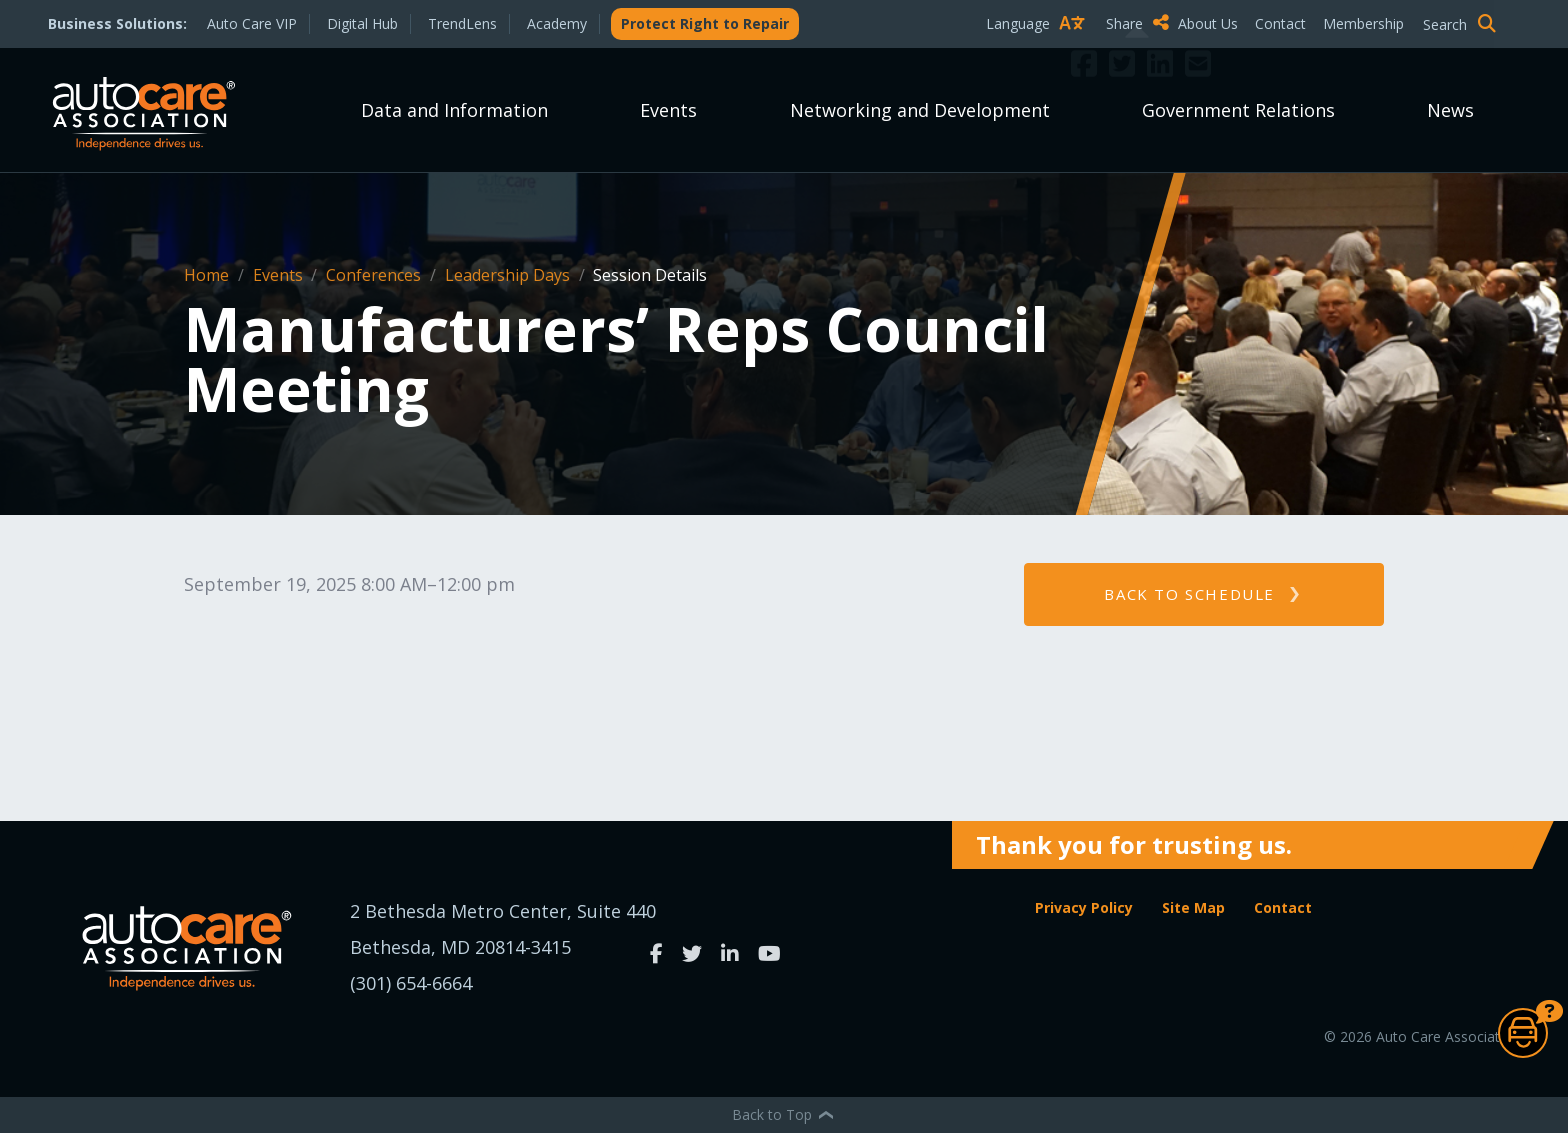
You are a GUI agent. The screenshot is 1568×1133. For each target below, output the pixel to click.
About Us (1208, 23)
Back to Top (784, 1114)
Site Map (1193, 907)
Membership (1363, 23)
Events (668, 110)
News (1450, 110)
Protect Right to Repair (705, 23)
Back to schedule (1189, 594)
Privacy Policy (1084, 907)
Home (208, 275)
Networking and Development (920, 110)
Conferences (375, 275)
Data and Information (454, 110)
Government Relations (1238, 110)
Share (1137, 23)
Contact (1280, 23)
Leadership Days (509, 275)
